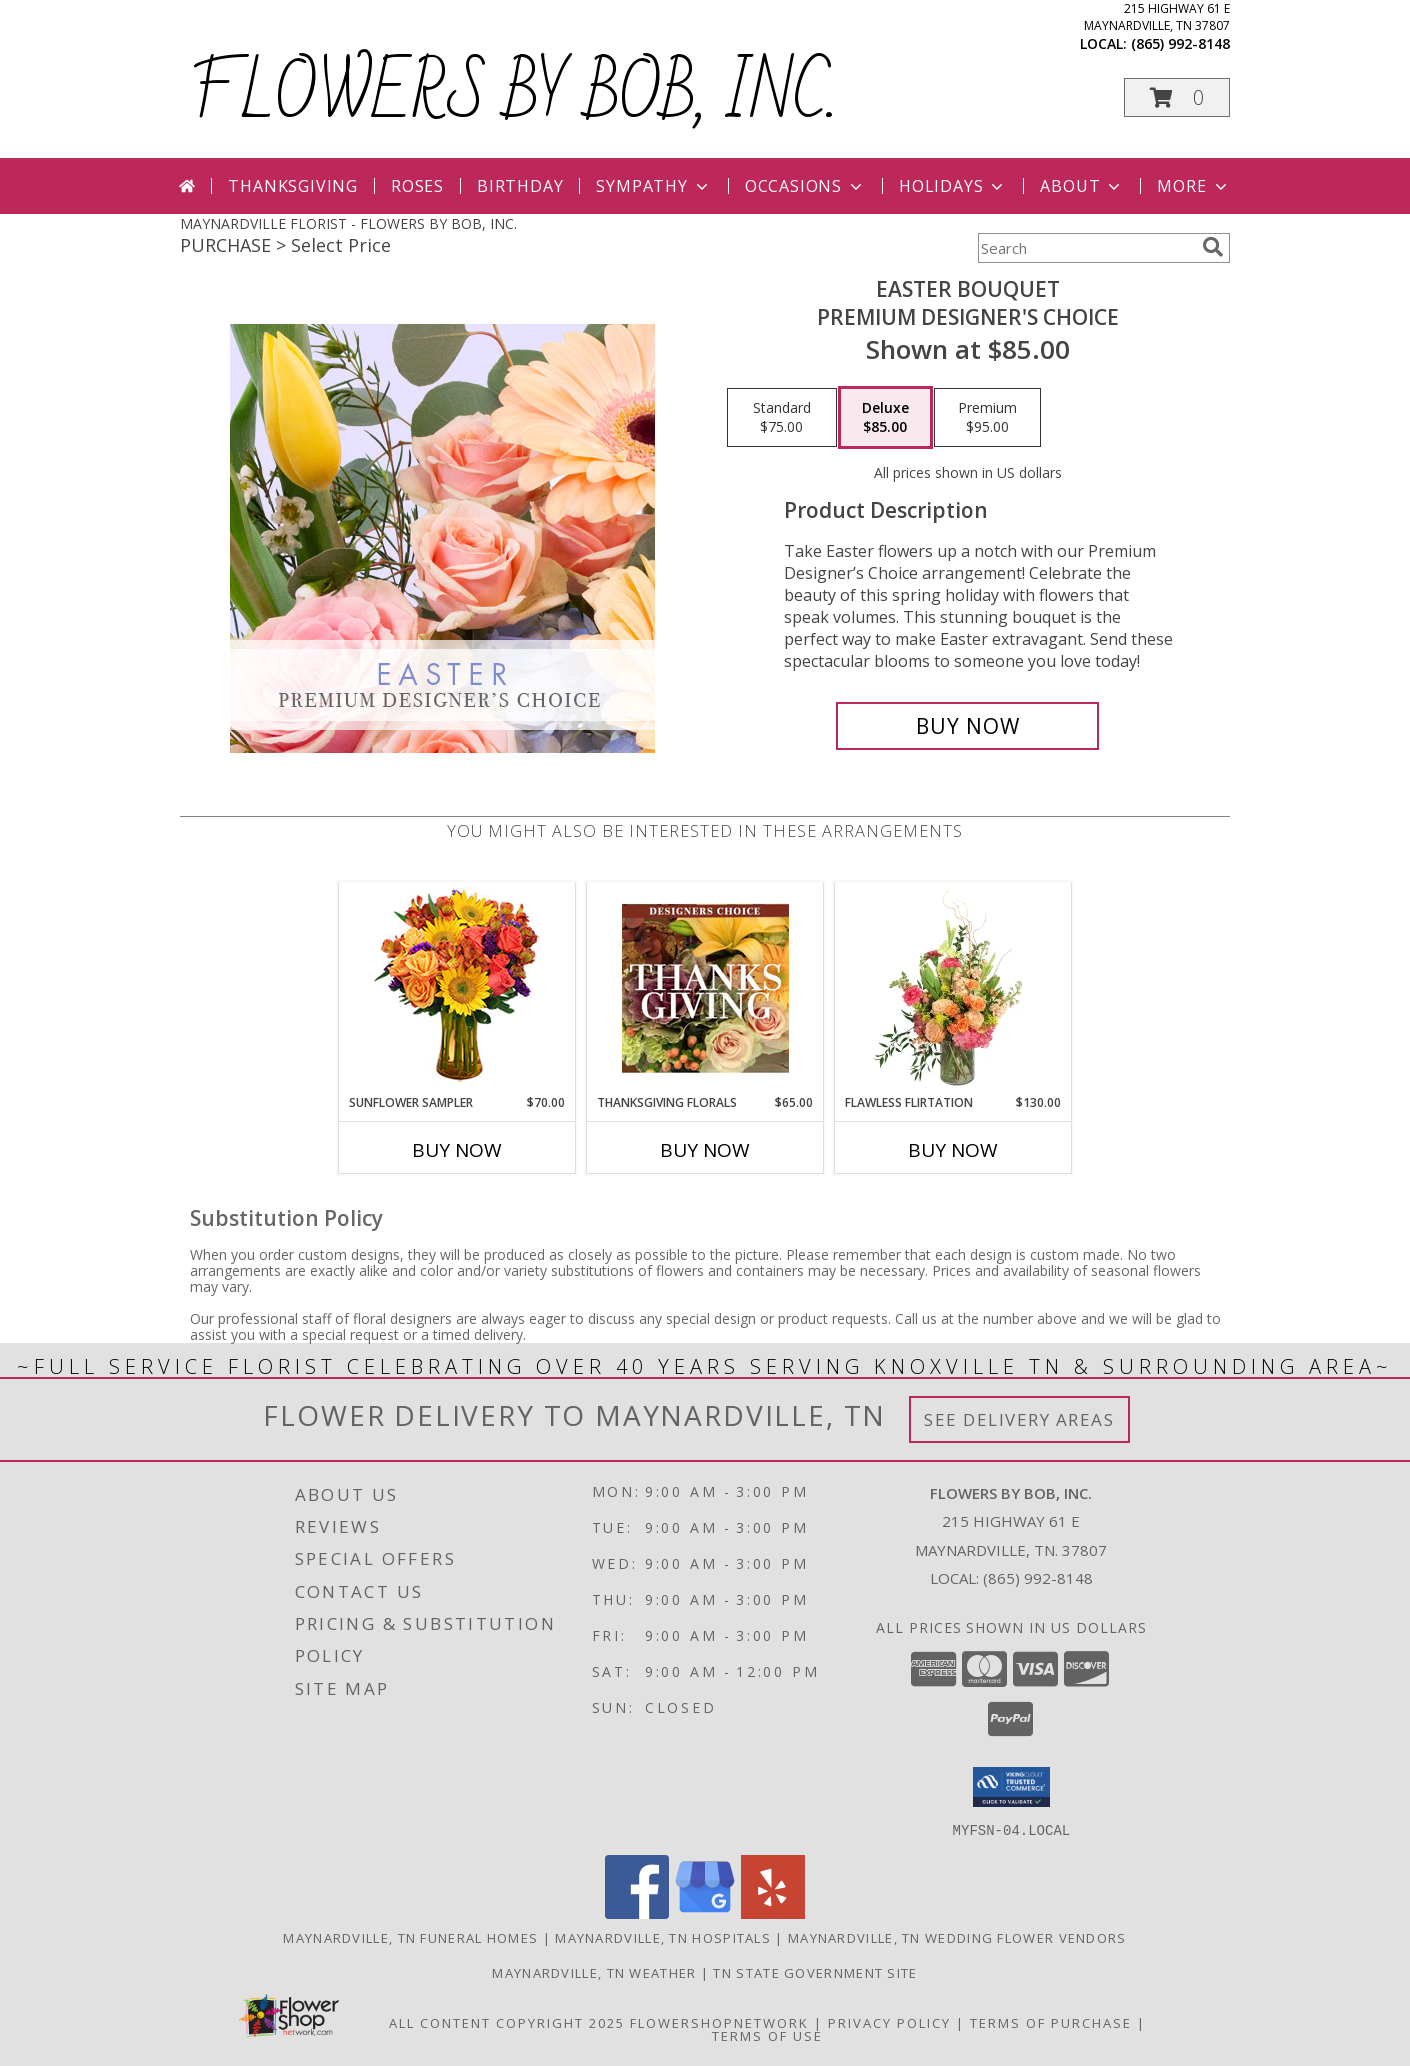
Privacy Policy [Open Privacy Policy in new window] (889, 2022)
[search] (1213, 247)
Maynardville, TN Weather (594, 1972)
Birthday (520, 186)
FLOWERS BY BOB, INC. (513, 94)
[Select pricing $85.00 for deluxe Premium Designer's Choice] (885, 418)
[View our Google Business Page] (705, 1912)
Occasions (805, 186)
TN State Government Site (815, 1972)
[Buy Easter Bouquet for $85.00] (967, 726)
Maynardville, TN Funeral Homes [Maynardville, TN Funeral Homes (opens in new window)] (410, 1937)
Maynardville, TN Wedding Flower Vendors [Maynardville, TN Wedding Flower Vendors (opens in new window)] (957, 1937)
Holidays (953, 186)
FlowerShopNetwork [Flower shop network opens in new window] (719, 2022)
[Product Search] (1086, 248)
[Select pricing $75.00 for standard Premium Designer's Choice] (782, 418)
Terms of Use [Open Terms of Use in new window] (767, 2035)
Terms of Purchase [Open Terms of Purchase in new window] (1051, 2022)
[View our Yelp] (773, 1912)
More (1193, 186)
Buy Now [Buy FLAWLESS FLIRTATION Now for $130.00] (953, 1150)
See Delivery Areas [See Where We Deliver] (1019, 1419)
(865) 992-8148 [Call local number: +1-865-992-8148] (1180, 43)
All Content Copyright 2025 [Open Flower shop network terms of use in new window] (507, 2022)
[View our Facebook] (637, 1912)
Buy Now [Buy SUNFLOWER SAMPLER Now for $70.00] (457, 1150)
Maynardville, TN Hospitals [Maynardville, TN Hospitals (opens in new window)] (663, 1937)
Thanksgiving (293, 186)
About (1082, 186)
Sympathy (653, 186)
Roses (417, 186)
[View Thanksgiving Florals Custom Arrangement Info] (705, 988)
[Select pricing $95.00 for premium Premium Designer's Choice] (987, 418)
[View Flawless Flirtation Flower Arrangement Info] (953, 988)
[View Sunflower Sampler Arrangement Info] (457, 988)
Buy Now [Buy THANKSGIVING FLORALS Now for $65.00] (705, 1150)
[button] (1177, 97)
